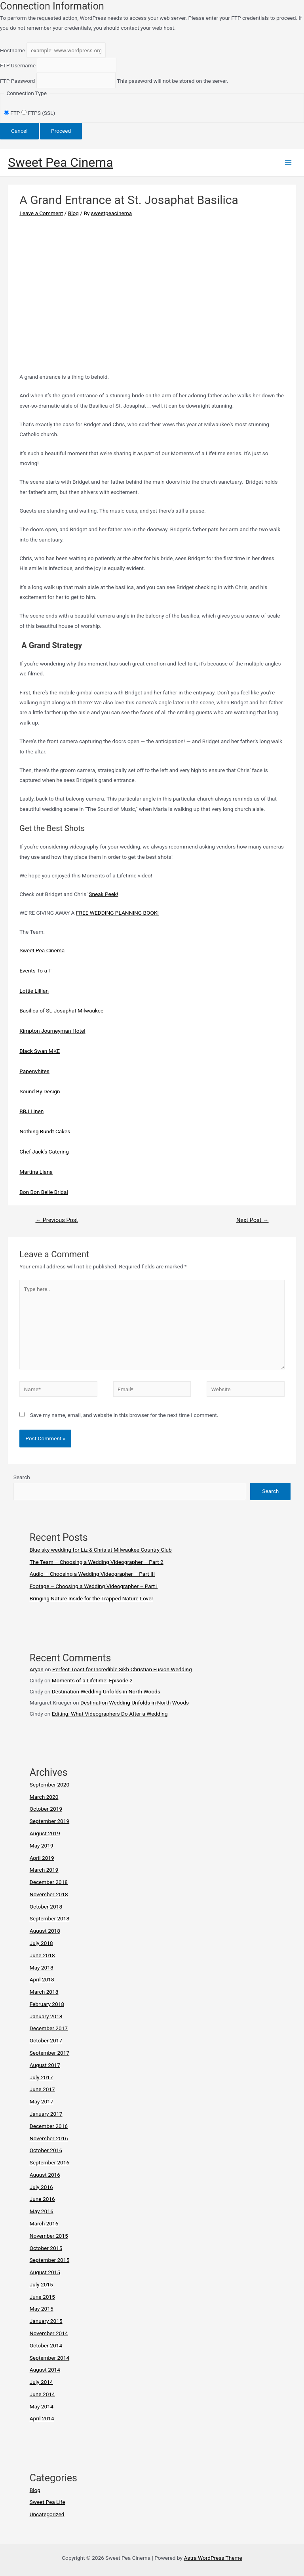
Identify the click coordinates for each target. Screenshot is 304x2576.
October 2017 (46, 2040)
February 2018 (47, 2004)
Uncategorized (47, 2514)
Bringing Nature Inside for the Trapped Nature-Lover (91, 1598)
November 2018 (49, 1894)
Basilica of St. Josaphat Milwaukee (61, 1010)
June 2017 (42, 2089)
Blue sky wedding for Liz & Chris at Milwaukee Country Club (101, 1549)
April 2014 (42, 2418)
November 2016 (49, 2138)
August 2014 (45, 2369)
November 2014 (49, 2333)
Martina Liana (36, 1172)
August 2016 (45, 2175)
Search (21, 1477)
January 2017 (46, 2114)
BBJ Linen (31, 1111)
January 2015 (46, 2321)
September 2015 (49, 2260)
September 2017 (49, 2053)
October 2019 (46, 1809)
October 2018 (46, 1906)
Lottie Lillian (34, 991)
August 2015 (45, 2272)
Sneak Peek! (103, 894)
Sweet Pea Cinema (60, 162)
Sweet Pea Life (47, 2502)
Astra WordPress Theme (213, 2558)
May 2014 (41, 2406)
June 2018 (42, 1955)
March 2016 (44, 2223)
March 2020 (44, 1797)
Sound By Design (39, 1091)
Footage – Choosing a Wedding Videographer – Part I (94, 1586)
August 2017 (45, 2065)
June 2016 (42, 2199)
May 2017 (41, 2101)
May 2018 (41, 1967)
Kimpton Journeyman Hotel (52, 1031)
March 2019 (44, 1870)
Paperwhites (34, 1071)
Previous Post (56, 1220)
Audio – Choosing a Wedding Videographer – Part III (92, 1574)
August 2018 (45, 1931)
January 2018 (46, 2016)
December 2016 (49, 2126)
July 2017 (41, 2077)
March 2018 (44, 1992)
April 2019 (42, 1858)
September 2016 (49, 2162)
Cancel (19, 131)
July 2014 (41, 2382)
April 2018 (42, 1979)
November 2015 (49, 2236)
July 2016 (41, 2187)
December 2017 (49, 2028)
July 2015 (41, 2284)
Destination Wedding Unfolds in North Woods (106, 1691)
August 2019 (45, 1833)
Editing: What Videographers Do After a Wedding (110, 1713)
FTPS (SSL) (38, 113)
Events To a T (35, 970)
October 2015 (46, 2248)
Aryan (37, 1669)
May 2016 (41, 2211)
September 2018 (49, 1918)
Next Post (252, 1220)
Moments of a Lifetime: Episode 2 (92, 1680)
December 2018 (49, 1882)
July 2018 (41, 1943)
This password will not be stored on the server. (114, 81)
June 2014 (42, 2394)
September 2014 (49, 2358)
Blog (73, 213)
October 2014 (46, 2345)
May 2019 (41, 1845)
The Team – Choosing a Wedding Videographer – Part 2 (96, 1562)
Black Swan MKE (39, 1051)
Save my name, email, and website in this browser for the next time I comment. (124, 1415)
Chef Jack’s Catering (44, 1151)
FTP (12, 113)
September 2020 (49, 1784)
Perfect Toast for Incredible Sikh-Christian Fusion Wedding (122, 1669)
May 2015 (41, 2308)
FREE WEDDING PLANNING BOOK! (117, 913)
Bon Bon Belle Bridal (43, 1192)
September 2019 (49, 1821)
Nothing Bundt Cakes (44, 1131)
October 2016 (46, 2150)
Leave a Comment (41, 213)
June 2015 (42, 2297)
